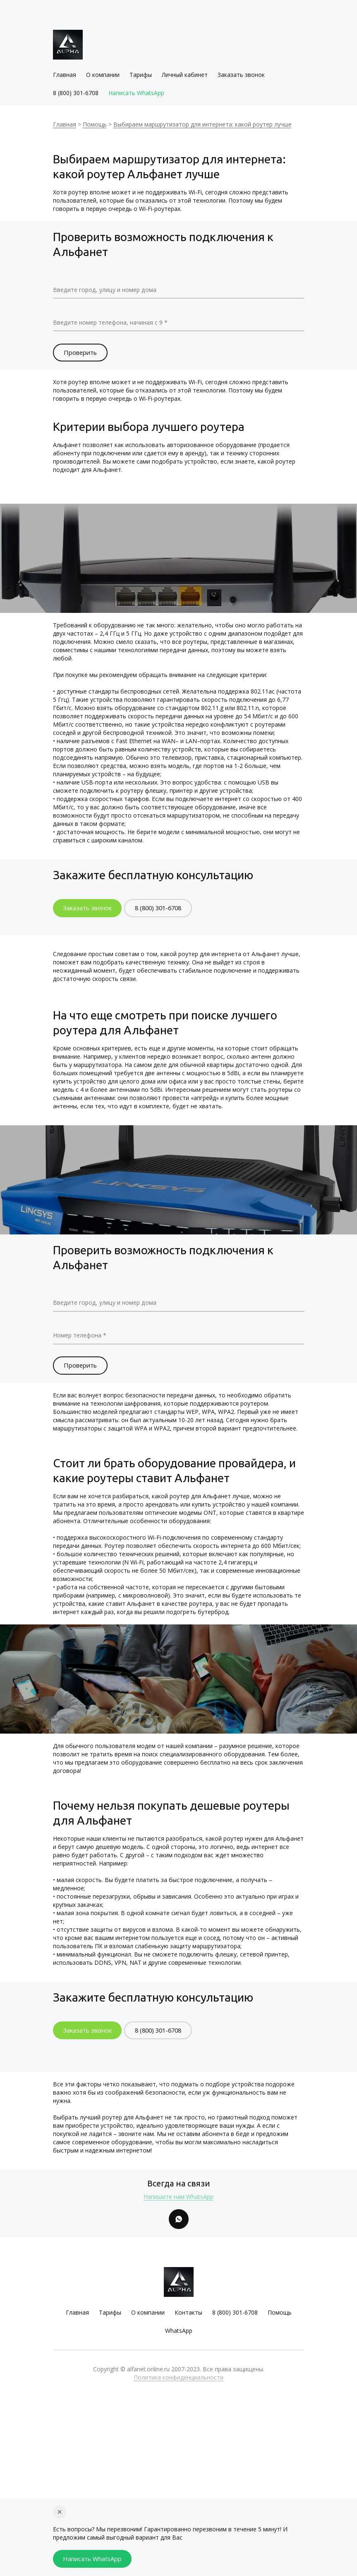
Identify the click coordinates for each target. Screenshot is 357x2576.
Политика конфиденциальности (178, 2385)
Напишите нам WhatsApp (178, 2202)
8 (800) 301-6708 (75, 95)
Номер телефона (81, 1338)
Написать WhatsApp (136, 95)
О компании (103, 77)
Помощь (95, 126)
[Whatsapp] (179, 2225)
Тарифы (140, 77)
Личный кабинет (185, 77)
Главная (64, 77)
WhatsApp (178, 2338)
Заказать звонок (241, 77)
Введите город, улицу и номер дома (112, 290)
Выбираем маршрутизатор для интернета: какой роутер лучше (202, 126)
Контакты (188, 2320)
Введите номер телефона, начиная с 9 (116, 323)
